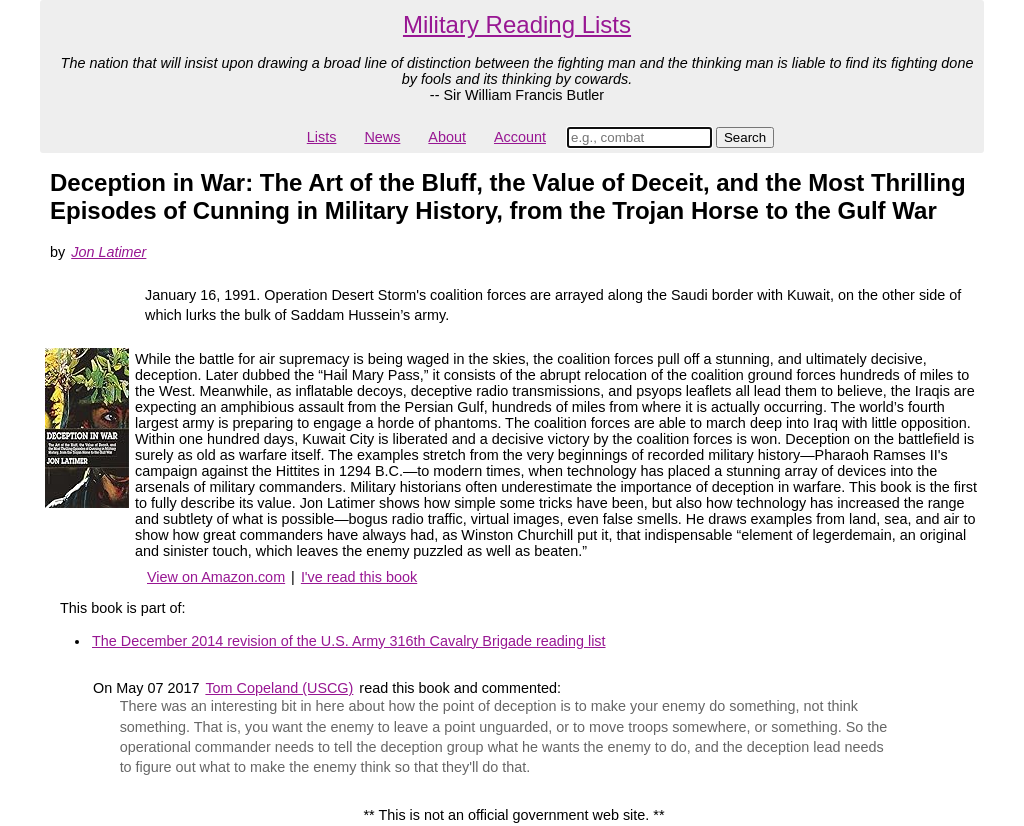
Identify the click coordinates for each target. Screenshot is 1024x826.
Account (520, 137)
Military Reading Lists (517, 24)
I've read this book (359, 577)
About (447, 137)
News (382, 137)
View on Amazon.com (216, 577)
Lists (322, 137)
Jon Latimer (108, 252)
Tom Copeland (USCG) (279, 688)
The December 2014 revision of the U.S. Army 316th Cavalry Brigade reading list (349, 641)
